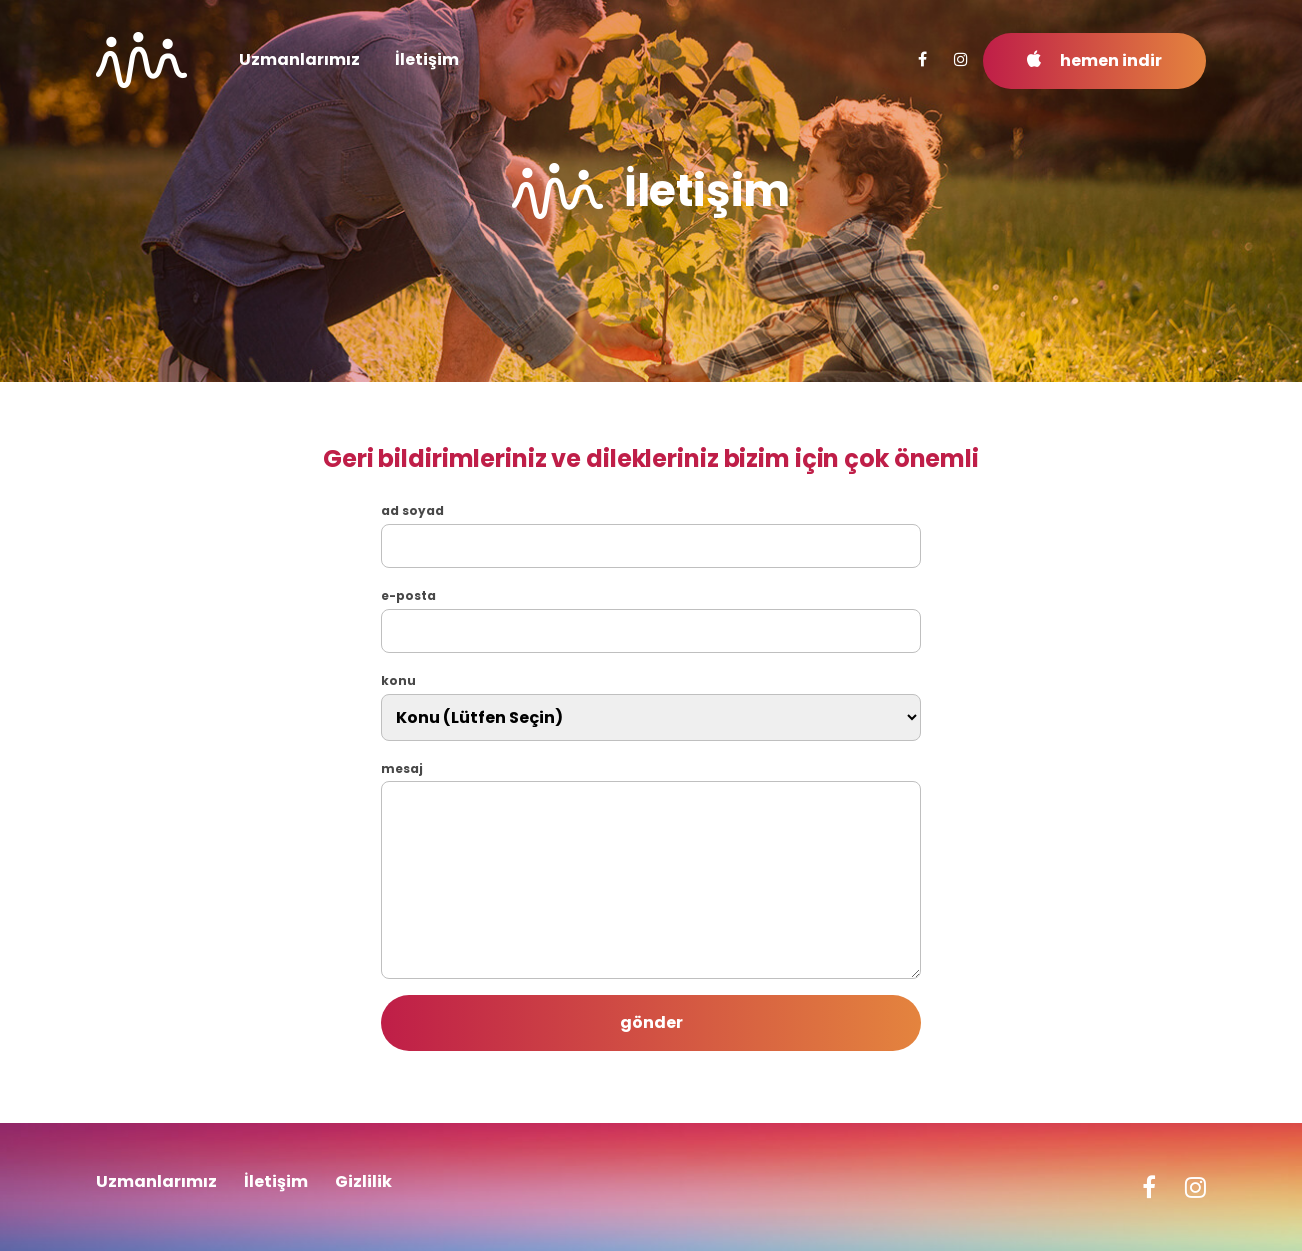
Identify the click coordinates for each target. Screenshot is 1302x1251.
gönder (651, 1022)
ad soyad (412, 511)
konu (398, 681)
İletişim (427, 59)
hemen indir (1094, 60)
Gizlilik (363, 1181)
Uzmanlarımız (299, 59)
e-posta (408, 596)
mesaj (402, 769)
